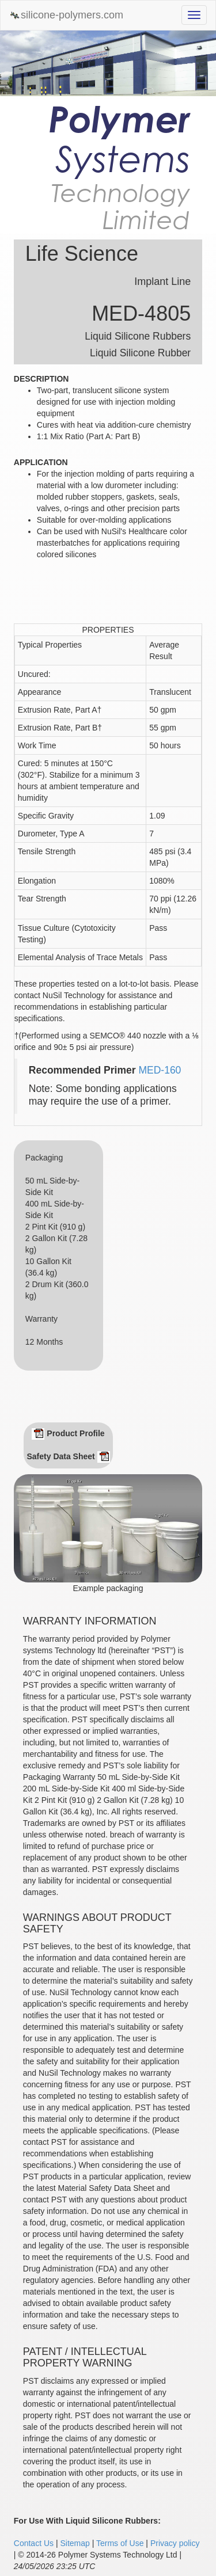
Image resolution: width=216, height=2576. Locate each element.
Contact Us (34, 2543)
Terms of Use (119, 2543)
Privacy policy (175, 2543)
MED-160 (159, 1070)
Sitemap (74, 2543)
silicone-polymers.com (66, 15)
